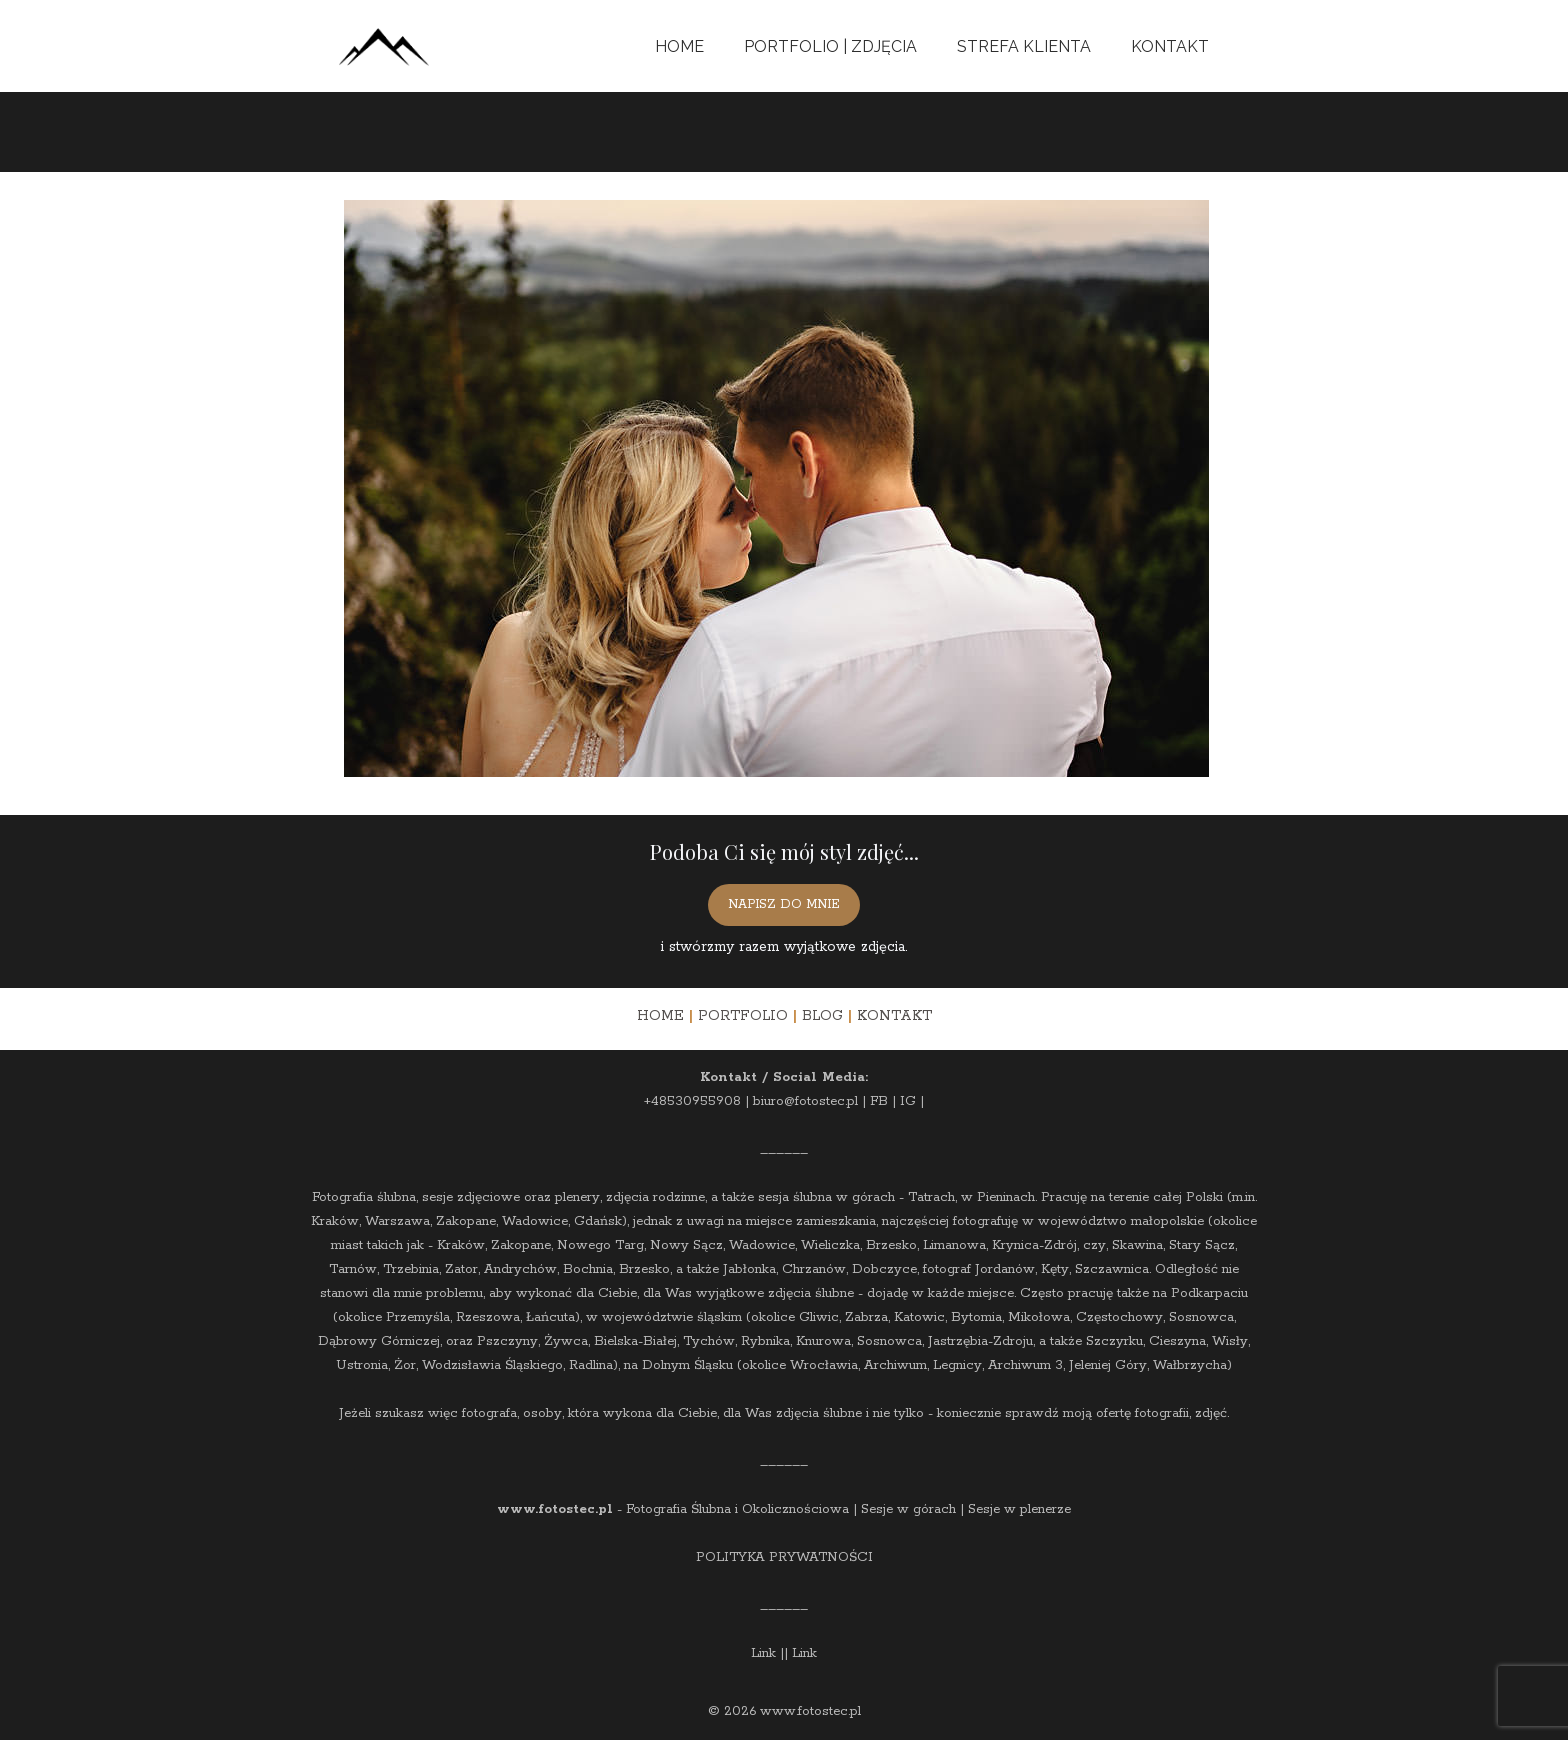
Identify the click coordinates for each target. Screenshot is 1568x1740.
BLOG (822, 1016)
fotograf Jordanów (979, 1269)
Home (679, 46)
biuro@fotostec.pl (805, 1101)
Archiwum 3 (1025, 1365)
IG (908, 1101)
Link (763, 1653)
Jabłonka (749, 1269)
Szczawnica (1112, 1269)
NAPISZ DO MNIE (784, 904)
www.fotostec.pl (555, 1509)
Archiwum (895, 1365)
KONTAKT (894, 1016)
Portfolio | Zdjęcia (830, 46)
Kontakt (1170, 46)
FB (879, 1101)
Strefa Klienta (1024, 46)
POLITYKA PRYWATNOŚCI (784, 1557)
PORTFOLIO (743, 1016)
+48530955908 (692, 1101)
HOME (660, 1016)
